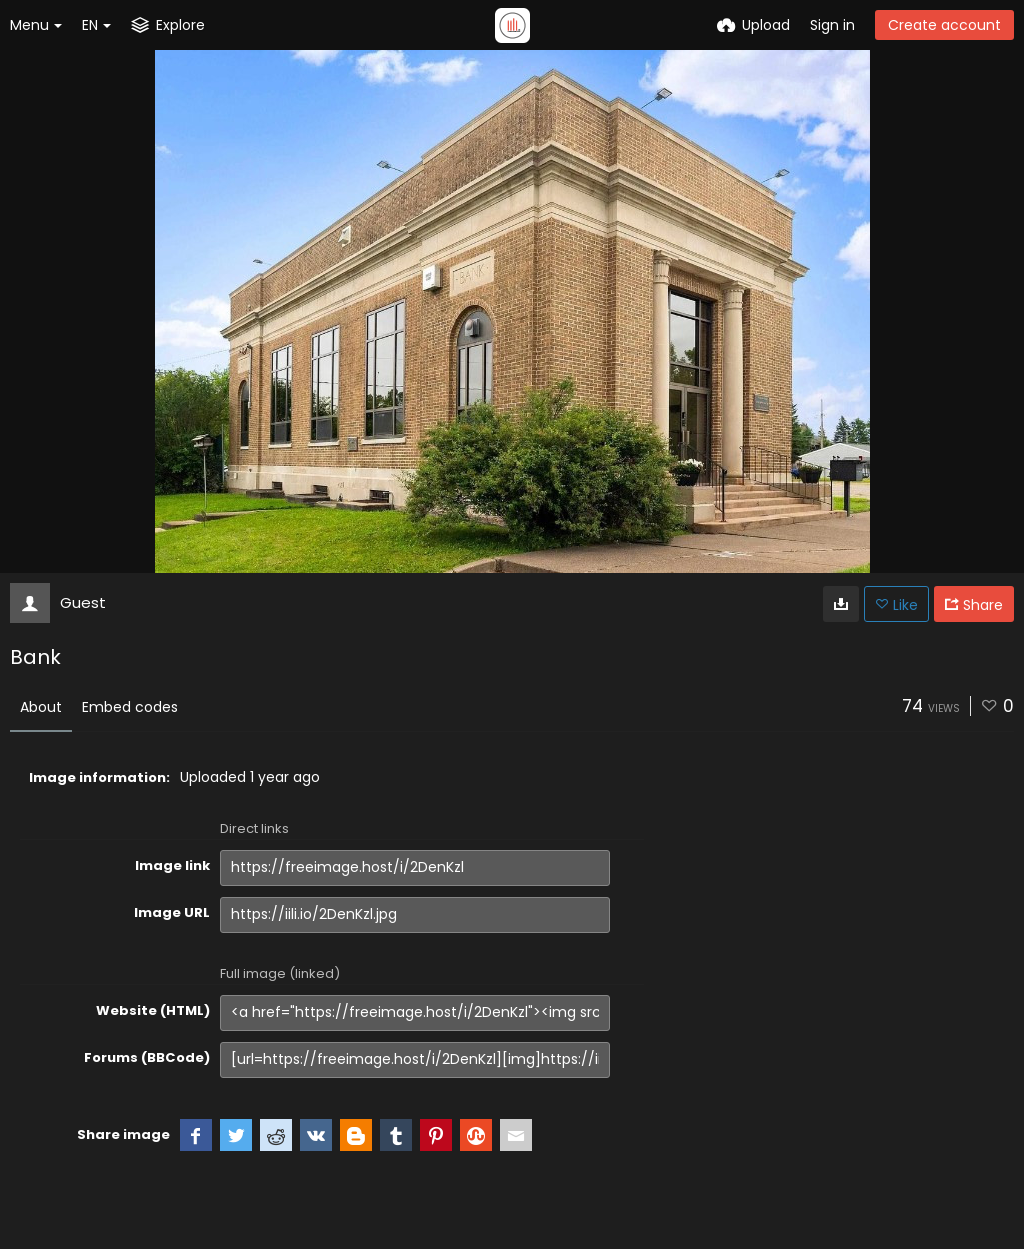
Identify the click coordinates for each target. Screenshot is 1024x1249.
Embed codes (130, 707)
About (41, 707)
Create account (944, 25)
